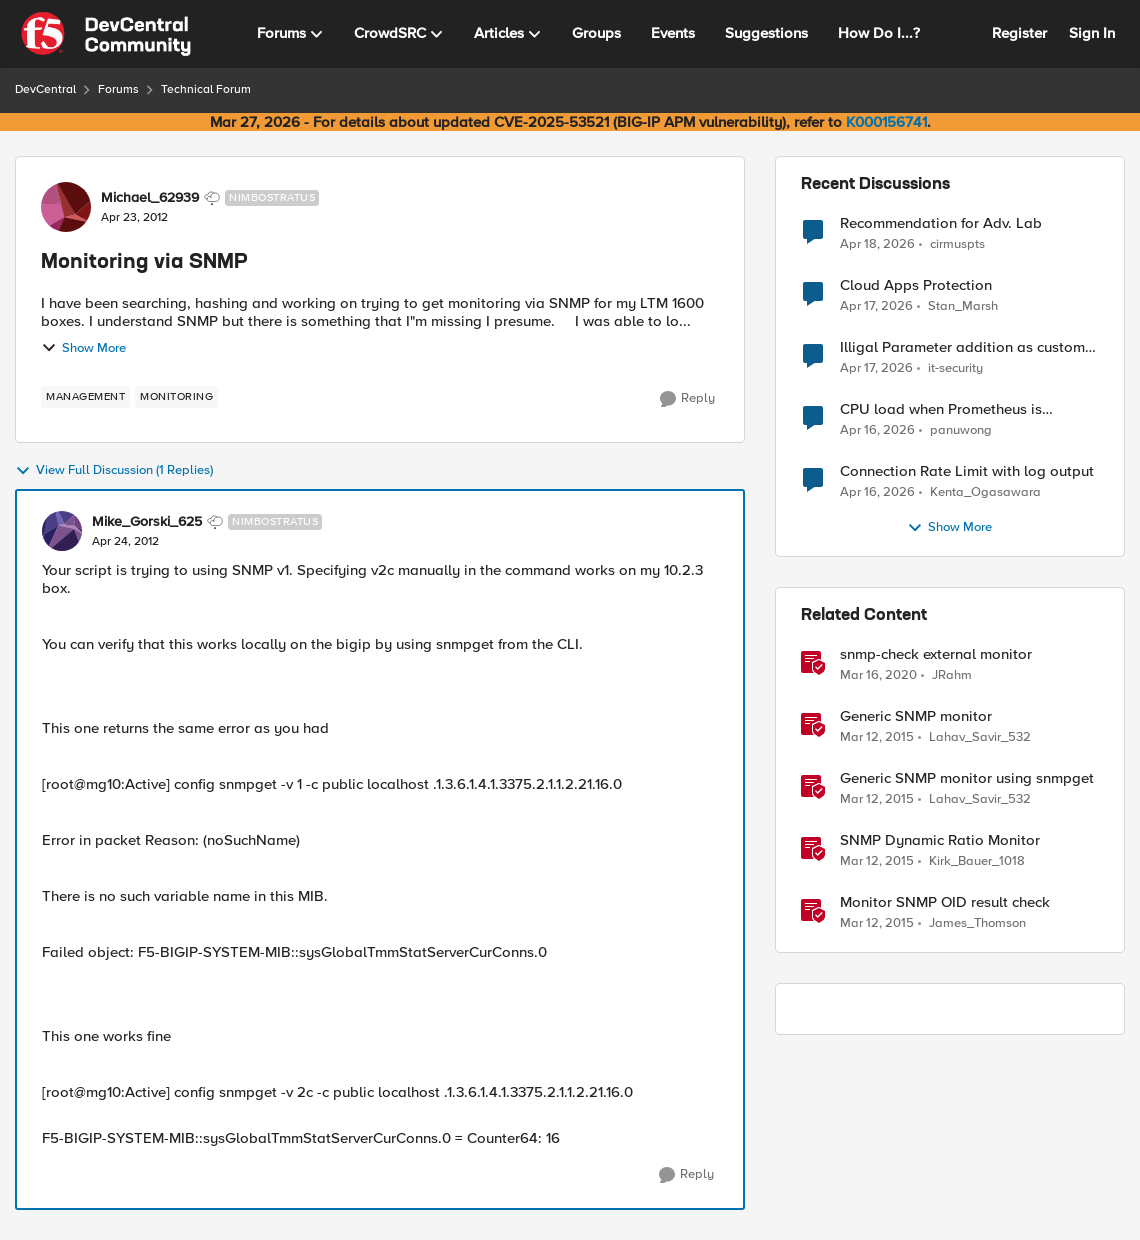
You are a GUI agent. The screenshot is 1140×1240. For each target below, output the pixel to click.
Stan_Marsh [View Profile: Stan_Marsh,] (963, 306)
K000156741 (886, 122)
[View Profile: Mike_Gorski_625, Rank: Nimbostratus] (62, 531)
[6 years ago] (878, 676)
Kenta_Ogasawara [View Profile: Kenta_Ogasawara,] (985, 492)
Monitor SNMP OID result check (945, 902)
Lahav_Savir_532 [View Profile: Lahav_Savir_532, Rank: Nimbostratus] (980, 737)
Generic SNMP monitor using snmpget (967, 778)
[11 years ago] (877, 738)
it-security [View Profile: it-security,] (955, 368)
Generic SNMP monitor (916, 716)
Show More (83, 348)
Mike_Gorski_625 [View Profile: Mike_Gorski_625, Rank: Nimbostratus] (147, 522)
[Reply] (687, 399)
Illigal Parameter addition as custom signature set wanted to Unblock (962, 347)
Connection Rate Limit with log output (967, 471)
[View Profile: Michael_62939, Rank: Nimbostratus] (66, 207)
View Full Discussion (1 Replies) (114, 471)
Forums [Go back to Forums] (118, 89)
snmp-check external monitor (936, 654)
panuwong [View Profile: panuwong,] (961, 430)
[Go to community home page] (106, 34)
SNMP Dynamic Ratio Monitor (940, 840)
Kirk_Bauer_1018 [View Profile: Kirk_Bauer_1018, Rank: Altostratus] (977, 861)
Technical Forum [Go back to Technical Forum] (206, 89)
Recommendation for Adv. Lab (941, 223)
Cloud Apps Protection (916, 285)
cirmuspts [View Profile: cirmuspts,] (957, 243)
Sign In (1092, 33)
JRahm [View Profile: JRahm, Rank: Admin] (952, 675)
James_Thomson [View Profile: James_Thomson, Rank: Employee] (977, 923)
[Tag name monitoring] (176, 397)
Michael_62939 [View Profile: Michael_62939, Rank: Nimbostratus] (150, 198)
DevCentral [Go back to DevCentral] (45, 89)
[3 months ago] (877, 244)
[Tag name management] (85, 397)
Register (1019, 33)
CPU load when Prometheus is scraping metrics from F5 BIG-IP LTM (962, 409)
